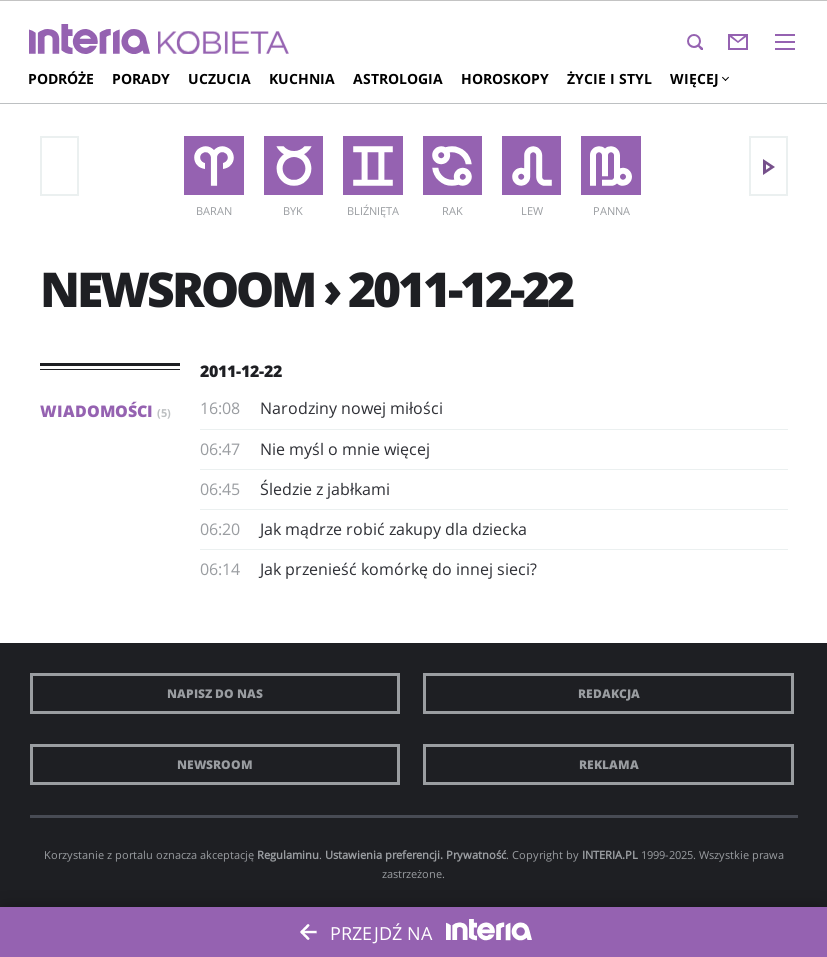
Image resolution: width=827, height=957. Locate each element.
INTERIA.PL (610, 854)
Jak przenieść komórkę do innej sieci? (398, 569)
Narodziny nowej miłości (351, 408)
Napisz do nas (215, 693)
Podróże (61, 78)
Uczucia (219, 78)
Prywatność (476, 854)
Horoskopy (505, 78)
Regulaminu (288, 854)
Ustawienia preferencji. (384, 854)
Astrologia (398, 78)
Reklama (609, 764)
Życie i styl (609, 78)
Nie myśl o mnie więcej (345, 449)
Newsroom (215, 764)
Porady (141, 78)
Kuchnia (302, 78)
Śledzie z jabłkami (325, 489)
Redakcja (609, 693)
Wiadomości (105, 411)
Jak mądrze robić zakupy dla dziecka (393, 529)
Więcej (699, 78)
